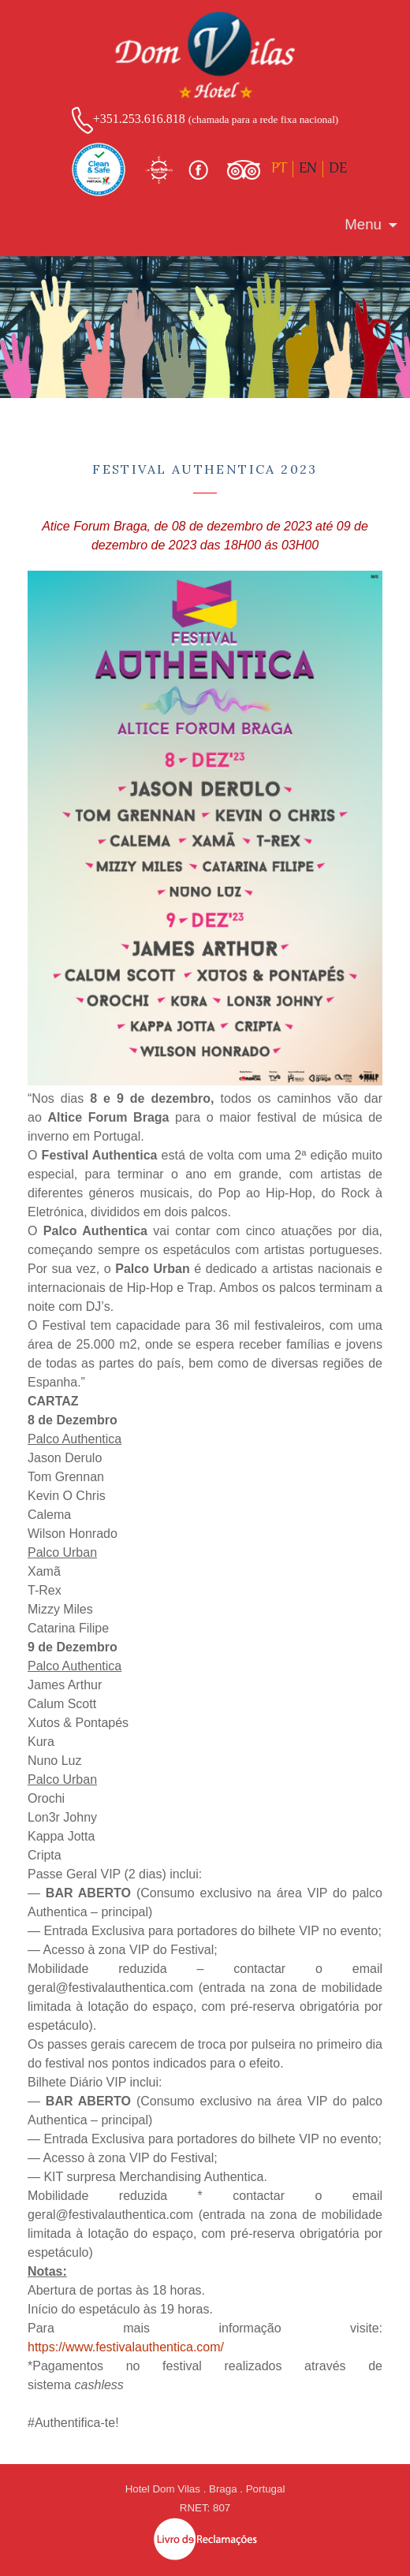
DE (338, 169)
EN (308, 169)
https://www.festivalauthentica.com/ (126, 2347)
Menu (363, 224)
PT (279, 169)
